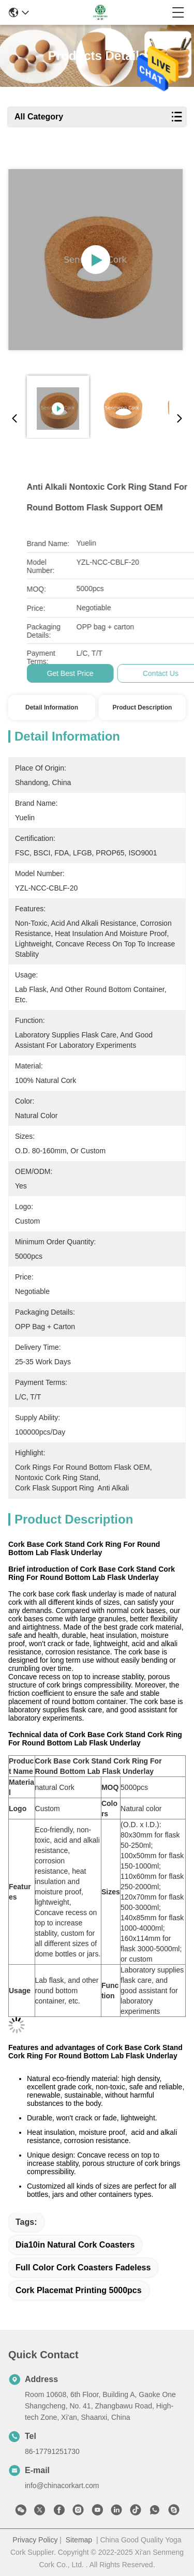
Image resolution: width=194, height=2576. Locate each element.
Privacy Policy (34, 2540)
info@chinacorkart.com (62, 2485)
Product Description (142, 707)
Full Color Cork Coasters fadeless (83, 2267)
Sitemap (79, 2540)
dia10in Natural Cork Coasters (75, 2244)
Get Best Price (150, 673)
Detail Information (51, 707)
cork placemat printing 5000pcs (79, 2290)
